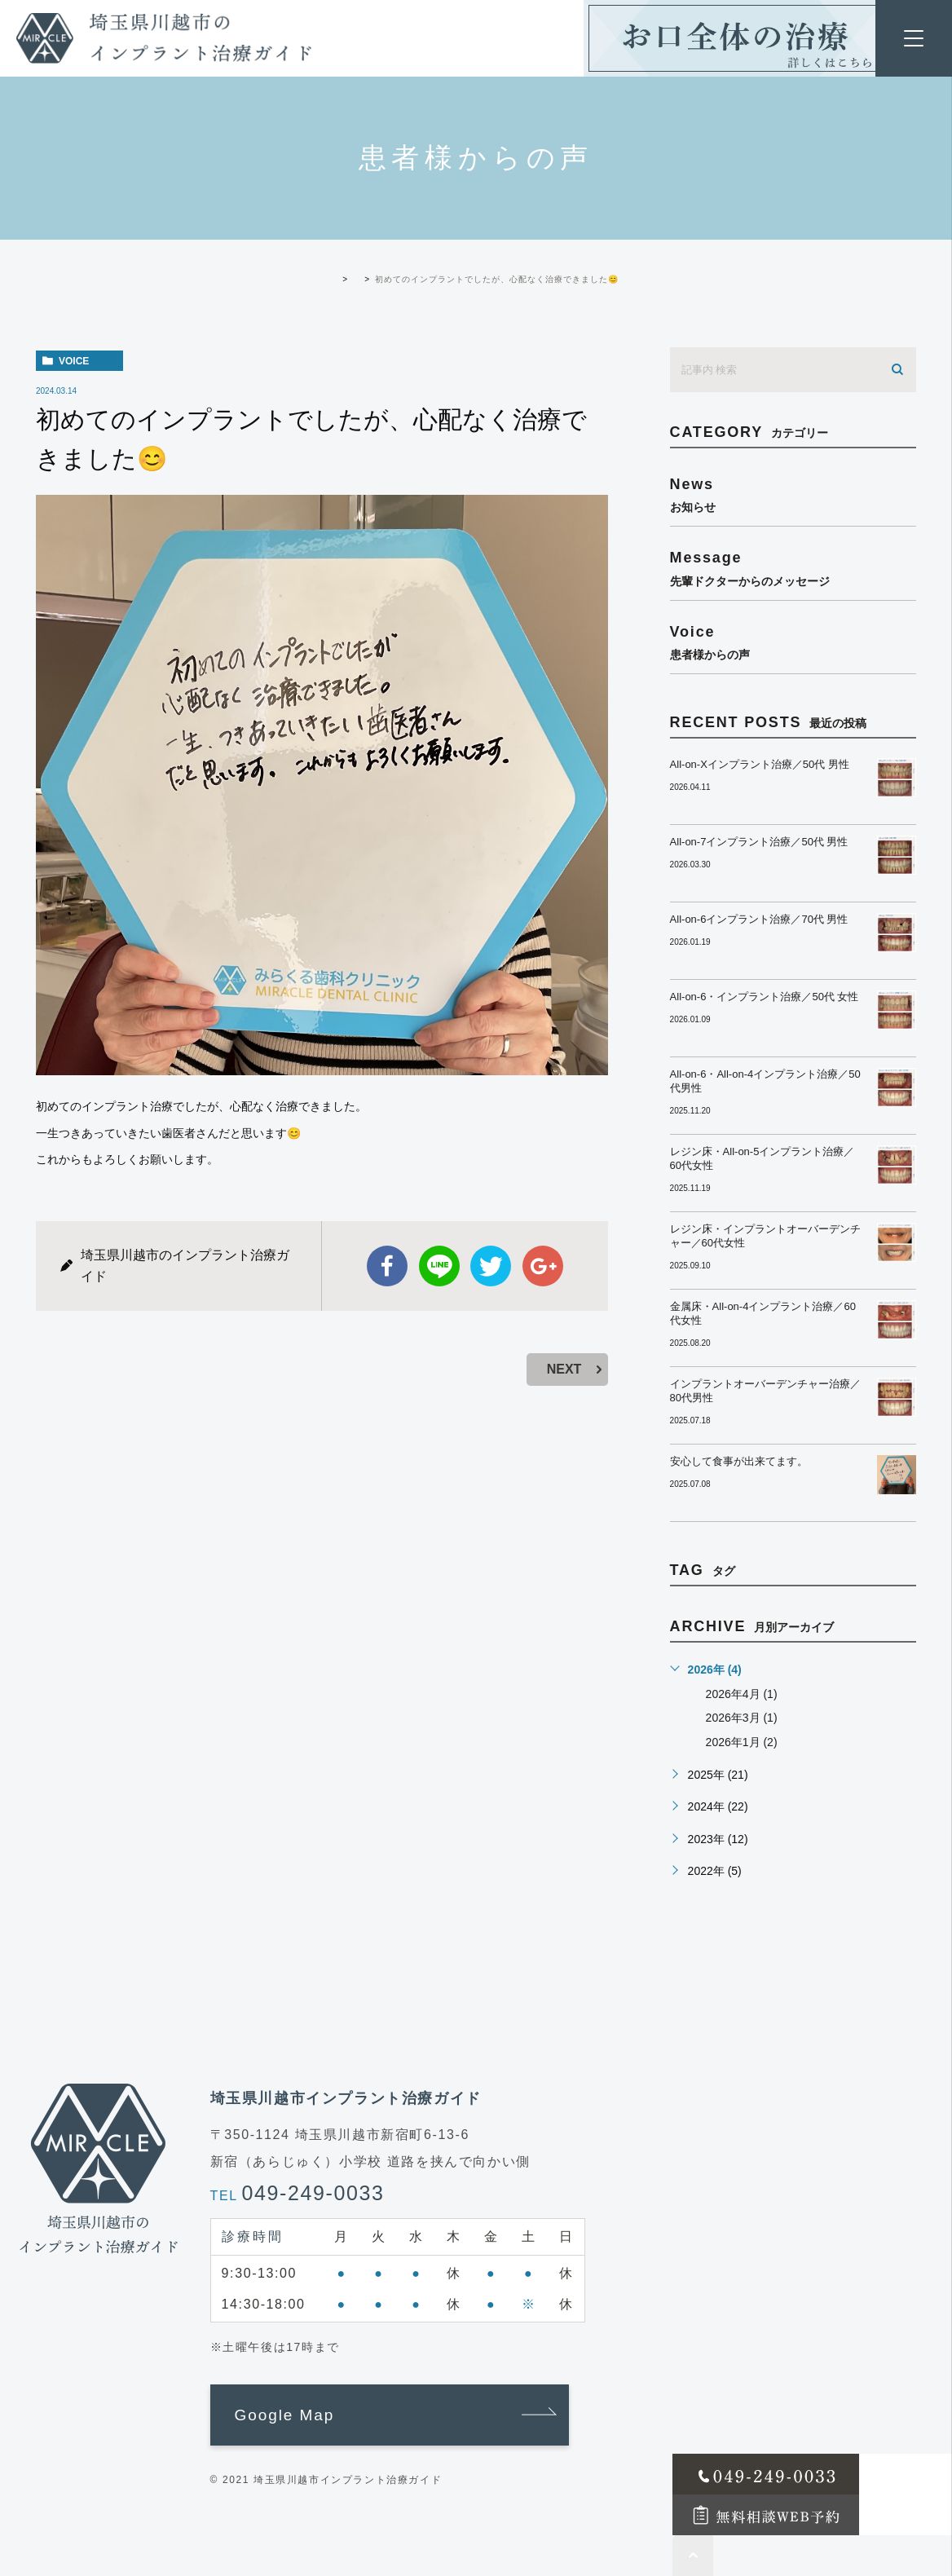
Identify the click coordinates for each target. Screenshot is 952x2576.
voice (74, 361)
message (793, 567)
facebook (387, 1266)
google (542, 1266)
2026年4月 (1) (742, 1693)
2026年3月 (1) (742, 1717)
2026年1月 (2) (742, 1742)
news (793, 494)
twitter (490, 1266)
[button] (389, 2415)
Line (439, 1266)
